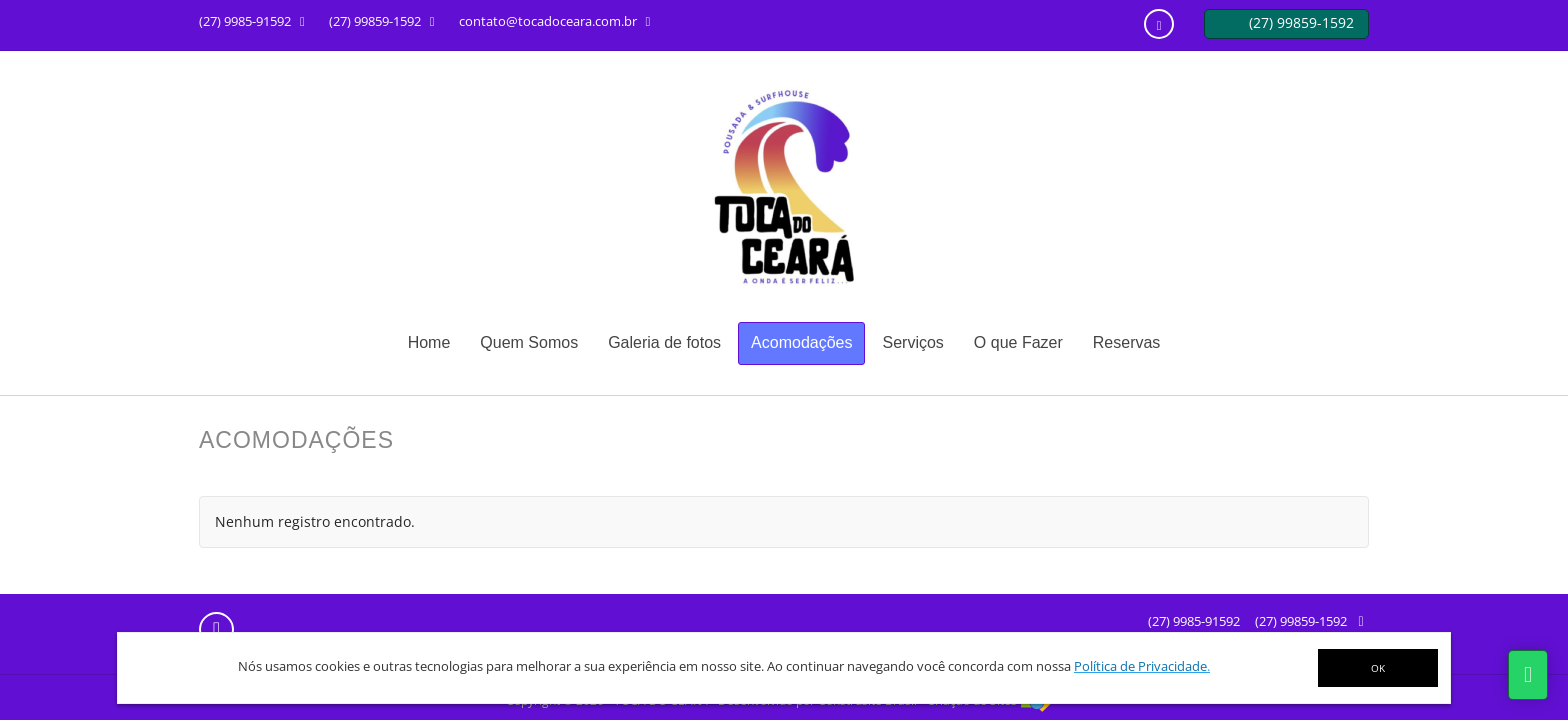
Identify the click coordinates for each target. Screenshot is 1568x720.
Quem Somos (529, 342)
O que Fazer (1018, 342)
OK (1378, 668)
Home (429, 342)
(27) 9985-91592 (1194, 621)
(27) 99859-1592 (1301, 621)
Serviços (912, 342)
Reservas (1127, 342)
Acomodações (801, 342)
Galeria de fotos (664, 342)
